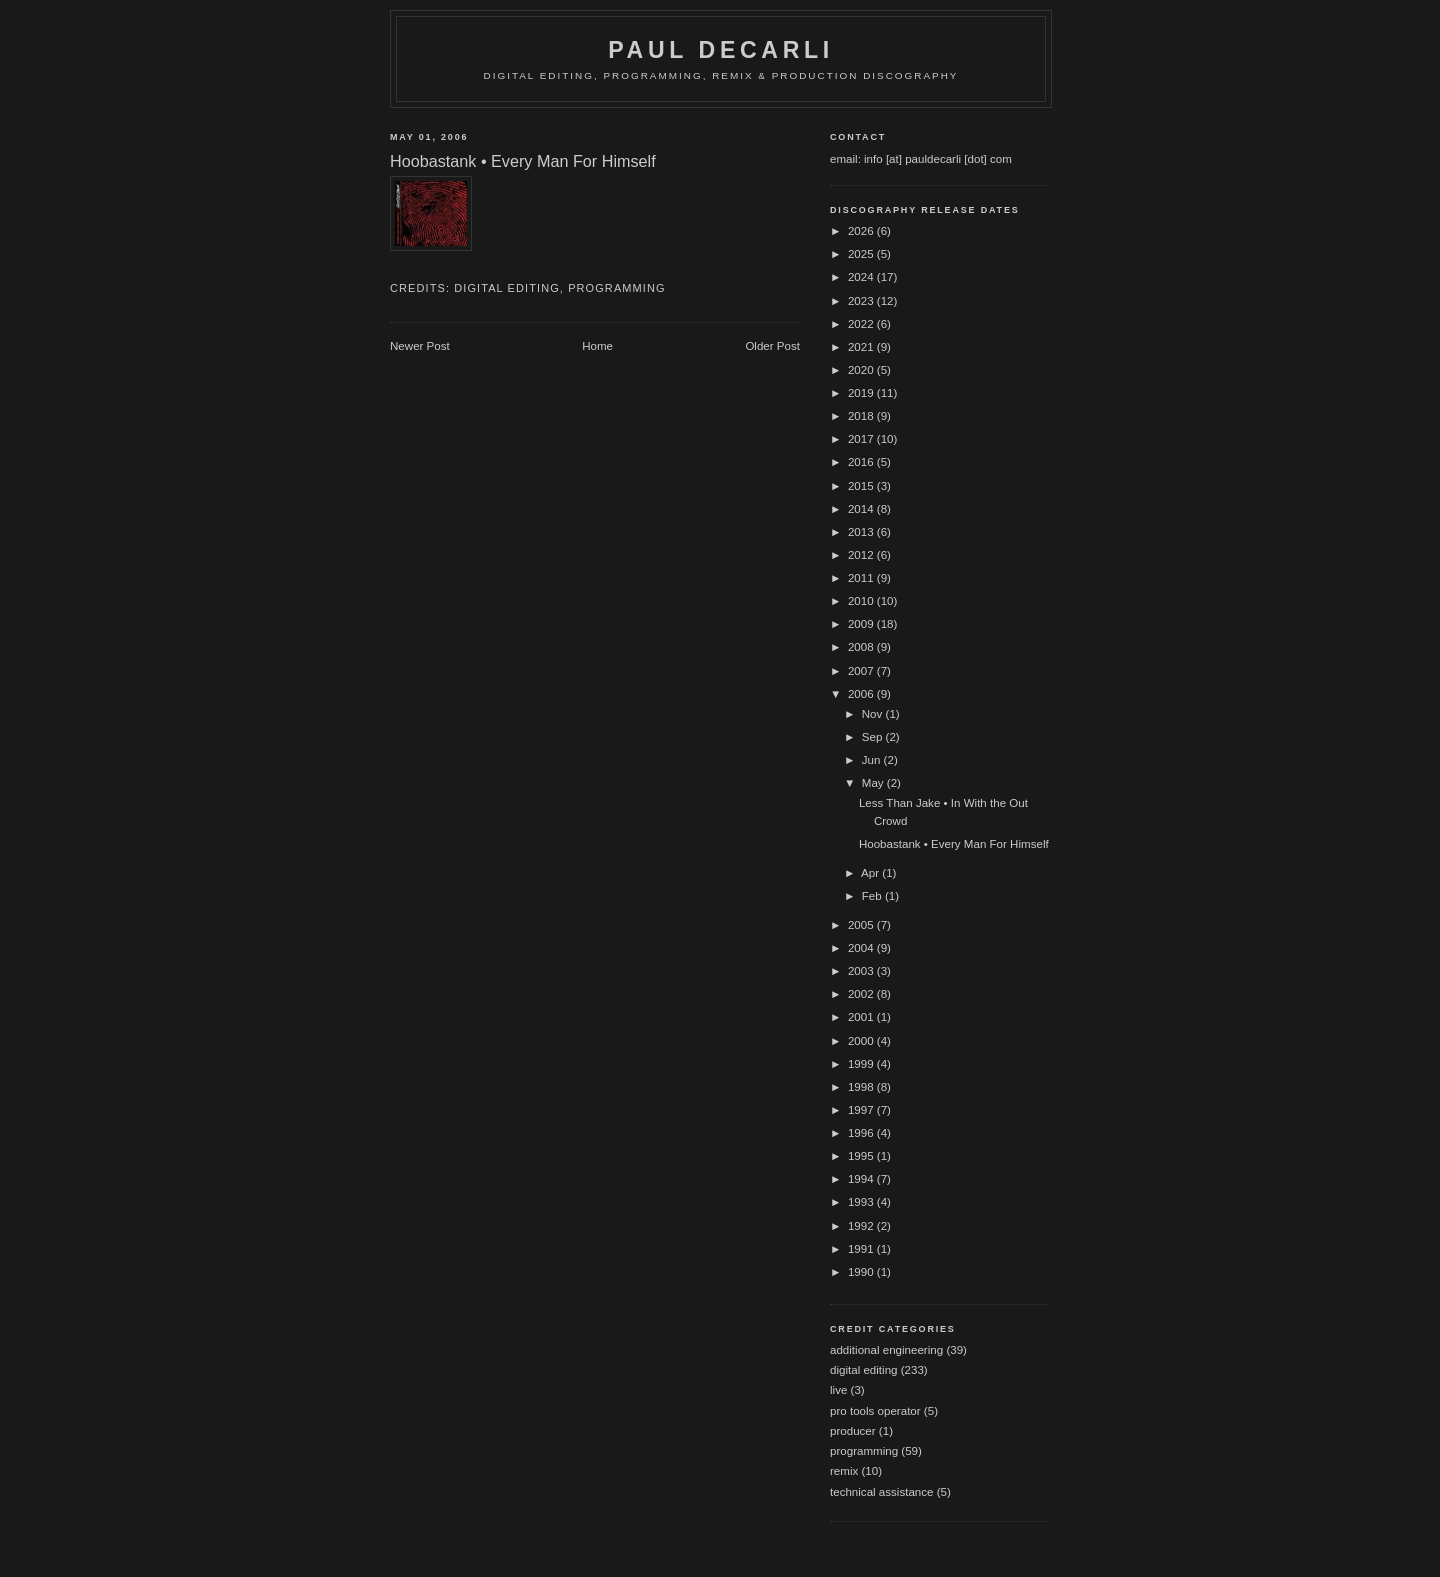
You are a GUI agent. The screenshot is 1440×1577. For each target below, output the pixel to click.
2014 (862, 509)
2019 (862, 393)
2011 (862, 578)
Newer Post (420, 346)
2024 (862, 277)
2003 (862, 971)
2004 (862, 948)
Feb (873, 896)
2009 (862, 624)
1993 (862, 1202)
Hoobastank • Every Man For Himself (954, 844)
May (874, 783)
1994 (862, 1179)
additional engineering (886, 1350)
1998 (862, 1087)
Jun (873, 760)
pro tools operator (875, 1411)
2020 (862, 370)
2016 (862, 462)
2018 (862, 416)
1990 (862, 1272)
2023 (862, 301)
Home (597, 346)
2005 (862, 925)
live (838, 1390)
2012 (862, 555)
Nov (874, 714)
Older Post (772, 346)
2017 (862, 439)
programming (617, 288)
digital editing (507, 288)
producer (853, 1431)
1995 (862, 1156)
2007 (862, 671)
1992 (862, 1226)
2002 (862, 994)
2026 (862, 231)
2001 (862, 1017)
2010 (862, 601)
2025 (862, 254)
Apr (871, 873)
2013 (862, 532)
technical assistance (881, 1492)
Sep (874, 737)
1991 (862, 1249)
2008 (862, 647)
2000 (862, 1041)
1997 (862, 1110)
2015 (862, 486)
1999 (862, 1064)
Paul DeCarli (721, 50)
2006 (862, 694)
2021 (862, 347)
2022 (862, 324)
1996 (862, 1133)
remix (844, 1471)
